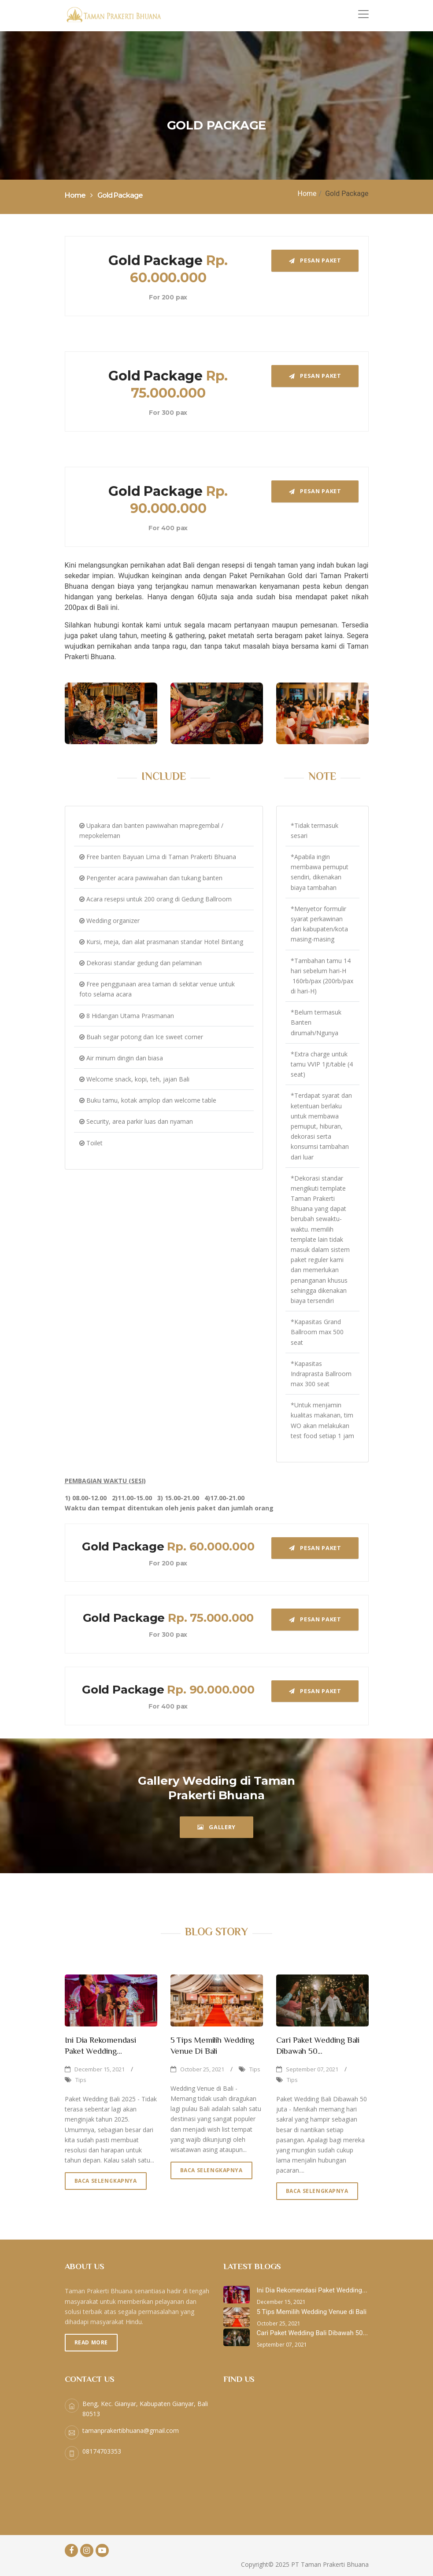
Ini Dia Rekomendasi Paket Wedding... (312, 2290)
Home (307, 193)
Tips (80, 2080)
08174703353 (101, 2451)
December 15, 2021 (99, 2069)
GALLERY (216, 1827)
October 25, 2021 (202, 2069)
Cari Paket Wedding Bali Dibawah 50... (312, 2333)
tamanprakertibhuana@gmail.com (130, 2430)
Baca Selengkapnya (105, 2181)
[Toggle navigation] (363, 14)
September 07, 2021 (312, 2069)
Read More (91, 2342)
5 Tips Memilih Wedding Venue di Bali (312, 2312)
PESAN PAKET (315, 260)
